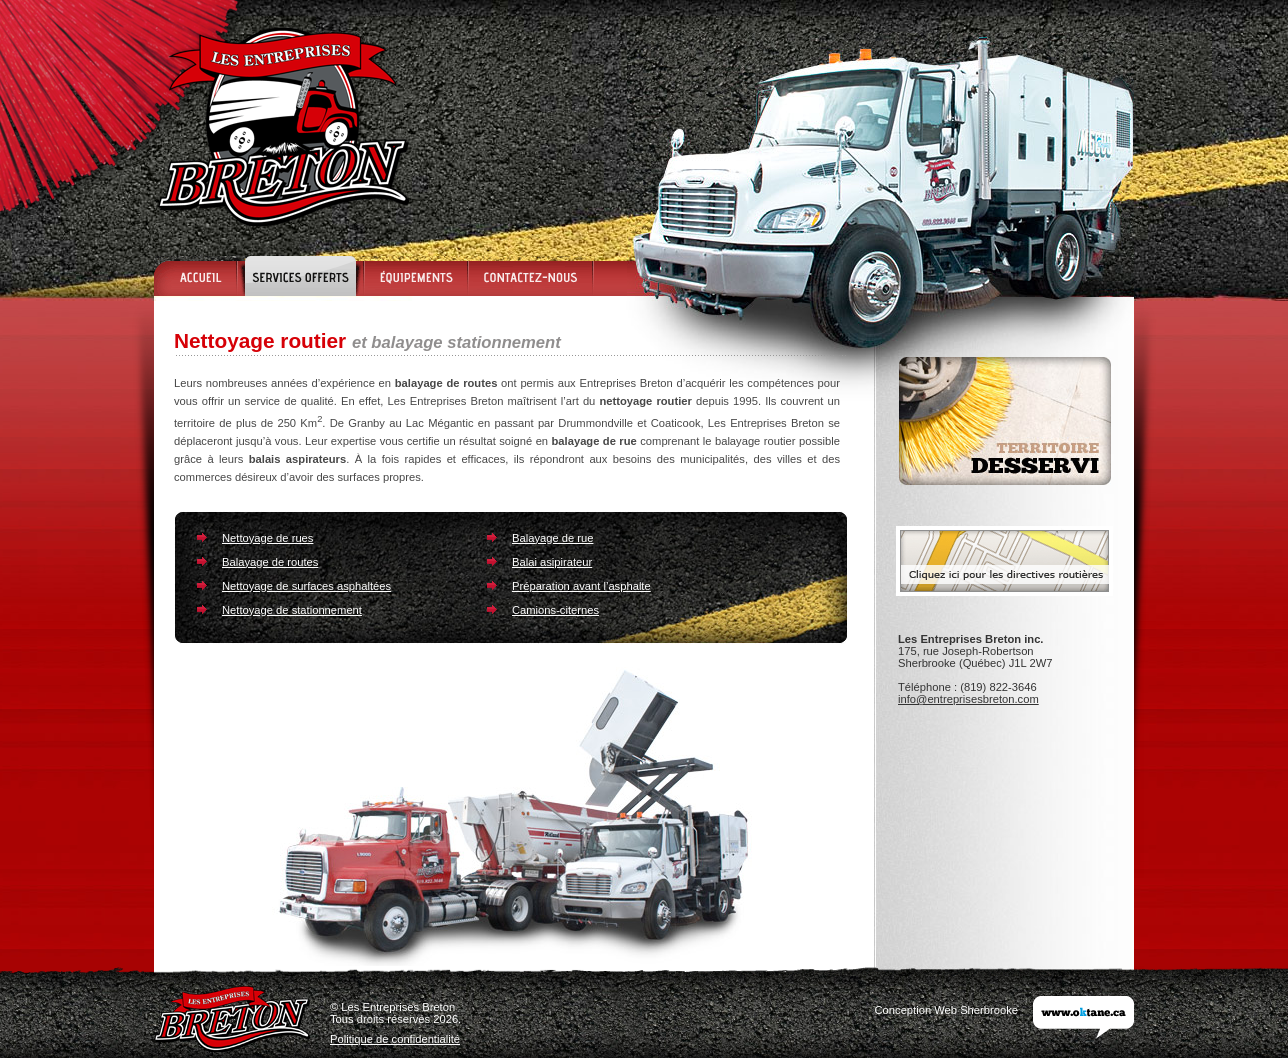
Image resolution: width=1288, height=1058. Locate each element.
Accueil (195, 276)
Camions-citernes (555, 610)
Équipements (415, 276)
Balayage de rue (552, 538)
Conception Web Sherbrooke (946, 1010)
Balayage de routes (270, 562)
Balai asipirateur (552, 562)
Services (299, 276)
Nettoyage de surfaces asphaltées (306, 586)
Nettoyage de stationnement (292, 610)
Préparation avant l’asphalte (581, 586)
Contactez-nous (530, 276)
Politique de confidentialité (395, 1039)
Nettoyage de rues (267, 538)
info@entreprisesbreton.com (968, 699)
